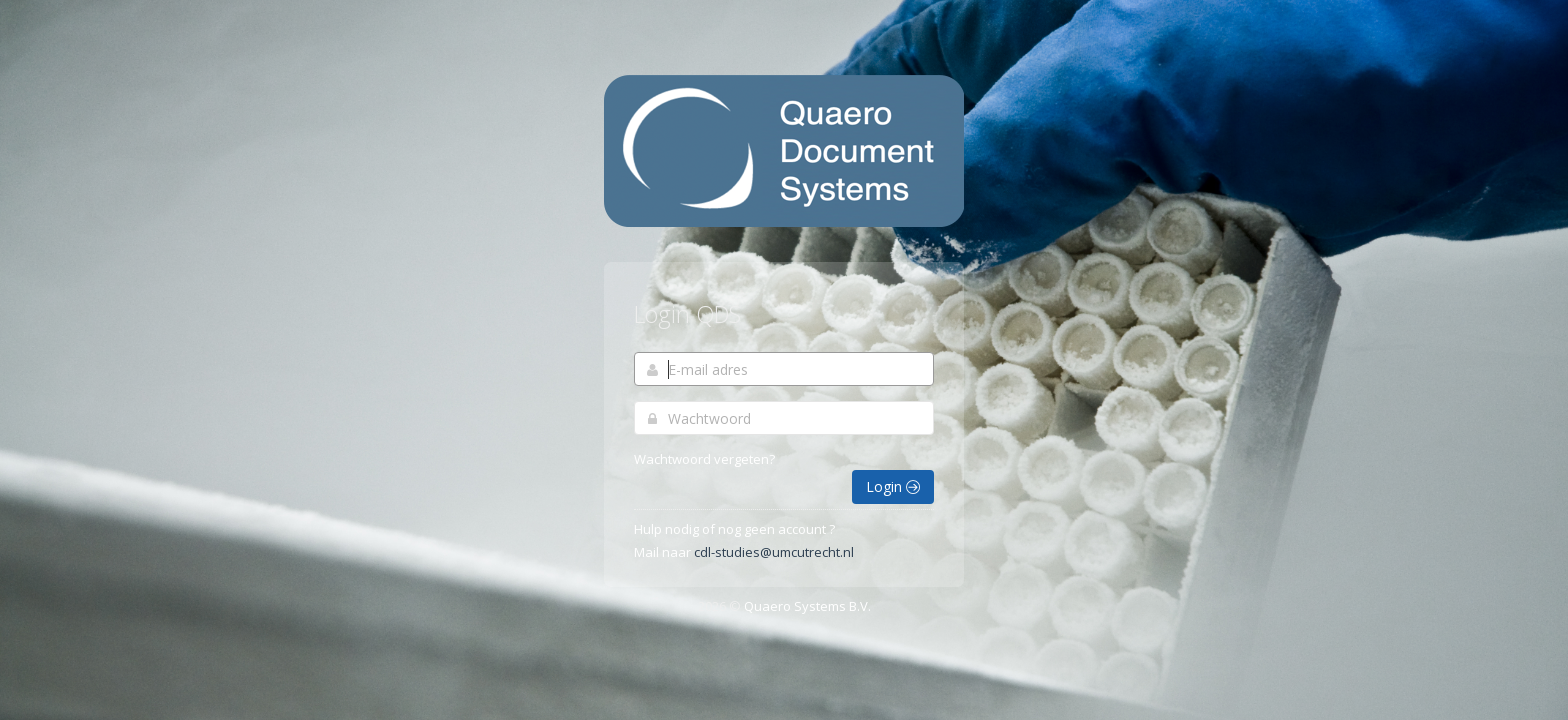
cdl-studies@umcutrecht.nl (774, 552)
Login (893, 486)
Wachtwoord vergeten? (704, 459)
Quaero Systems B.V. (807, 606)
